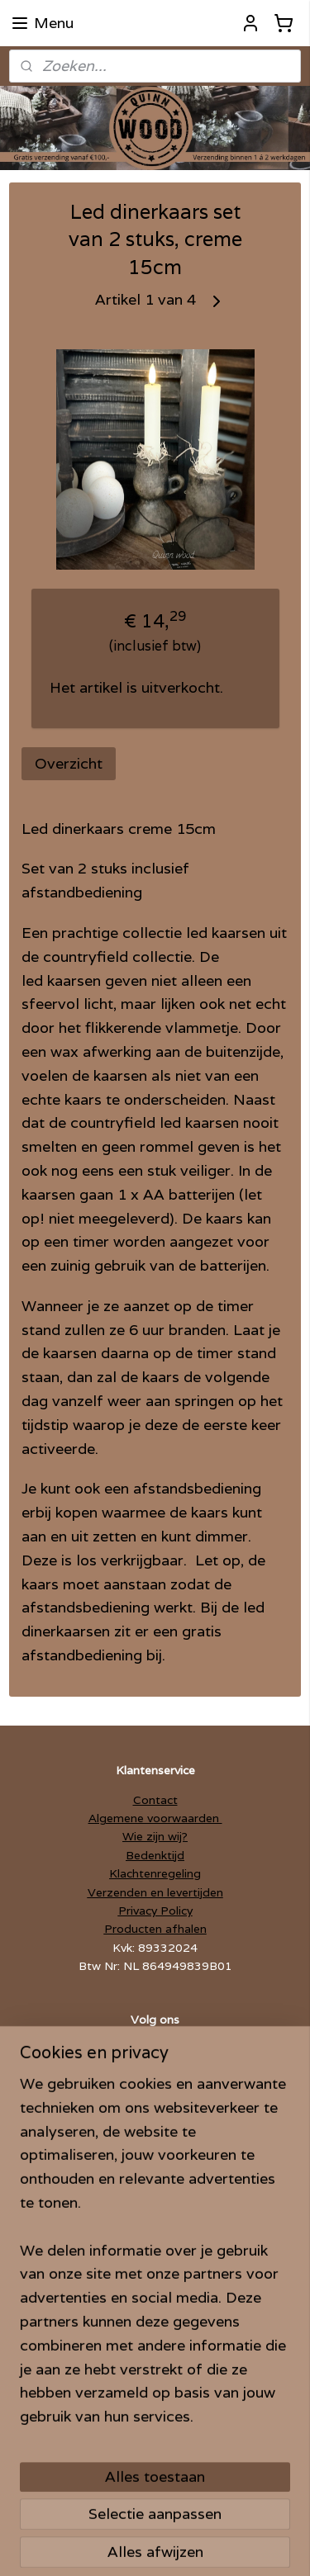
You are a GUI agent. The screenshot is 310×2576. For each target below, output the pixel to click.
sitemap (182, 2518)
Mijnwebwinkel (211, 2545)
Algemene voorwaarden (155, 1818)
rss (215, 2518)
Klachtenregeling (155, 1873)
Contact (155, 1799)
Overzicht (69, 763)
